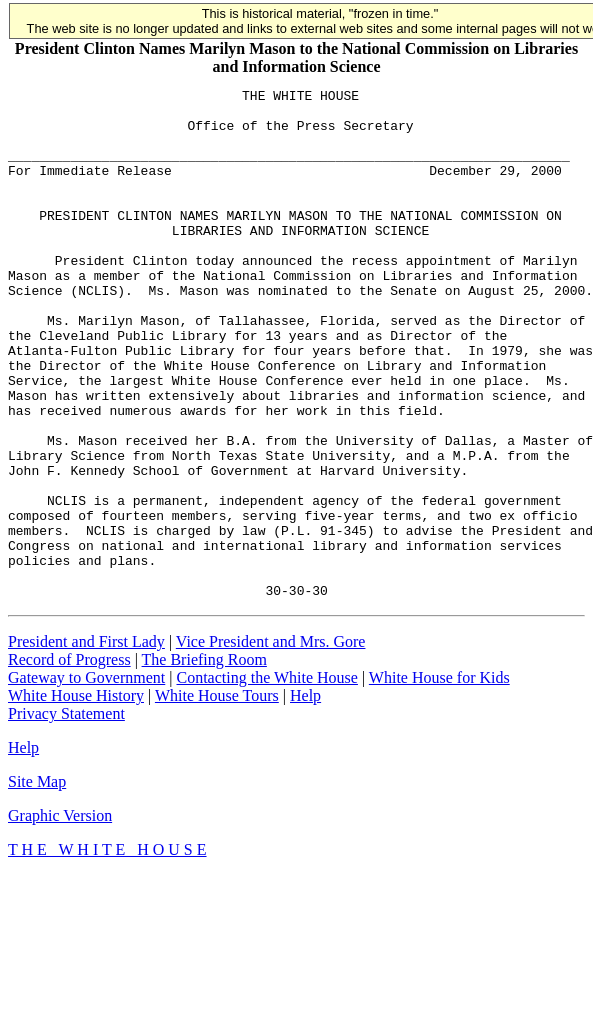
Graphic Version (60, 917)
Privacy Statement (66, 815)
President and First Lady (86, 743)
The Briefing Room (204, 761)
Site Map (37, 883)
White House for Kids (439, 779)
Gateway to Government (86, 779)
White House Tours (217, 797)
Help (305, 797)
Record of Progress (69, 761)
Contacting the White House (266, 779)
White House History (76, 797)
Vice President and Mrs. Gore (271, 743)
